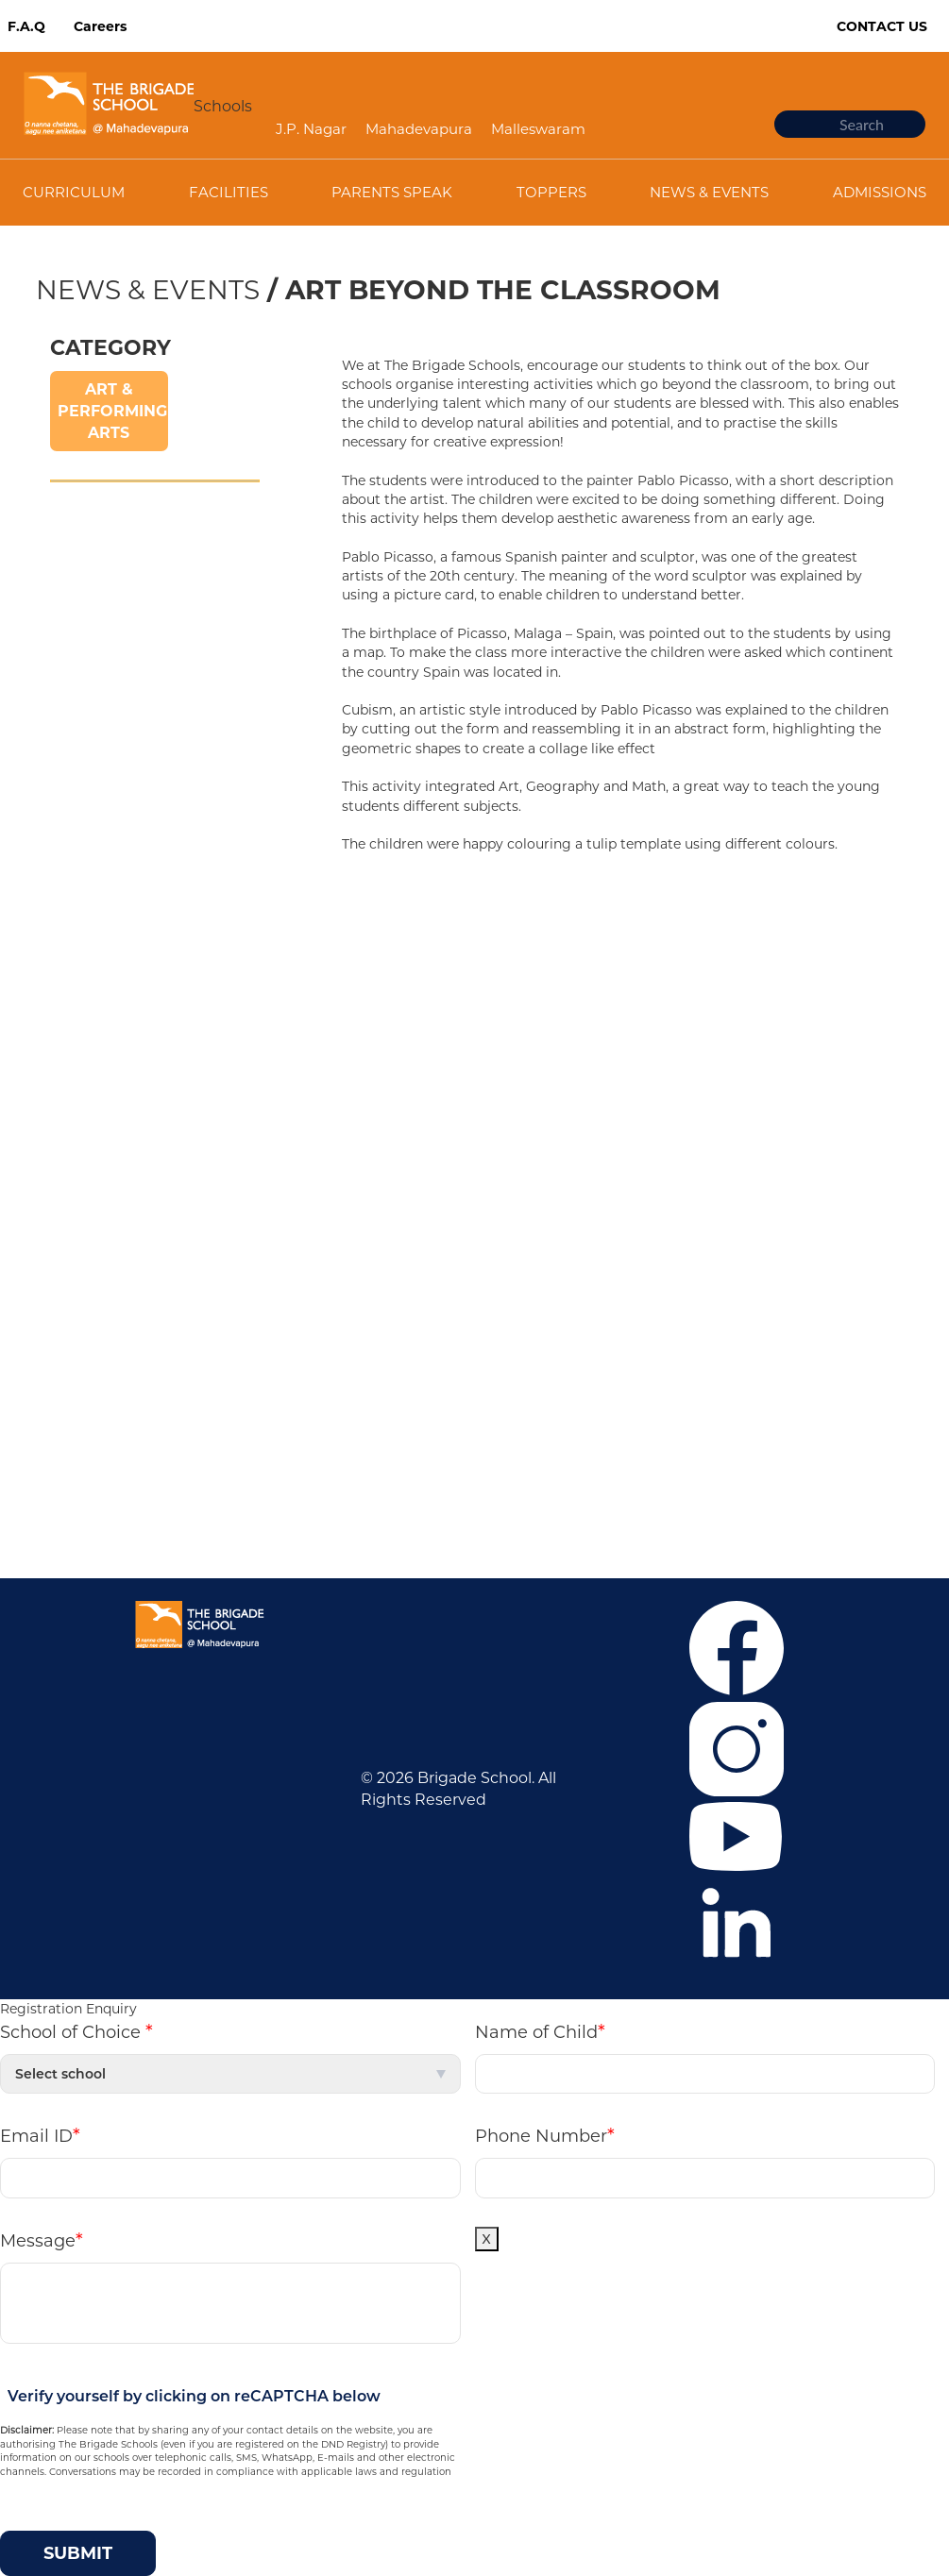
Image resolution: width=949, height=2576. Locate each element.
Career (66, 972)
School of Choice (76, 2031)
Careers (100, 26)
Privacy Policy (92, 1142)
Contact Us (882, 26)
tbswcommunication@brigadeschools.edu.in (709, 1433)
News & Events (148, 290)
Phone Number (545, 2135)
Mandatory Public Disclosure (596, 1462)
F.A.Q (26, 26)
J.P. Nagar (311, 129)
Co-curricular (89, 1057)
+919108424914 (608, 1405)
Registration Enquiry (68, 2008)
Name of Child (540, 2031)
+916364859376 (687, 1377)
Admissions (84, 1028)
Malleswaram (538, 129)
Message (41, 2240)
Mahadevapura (418, 129)
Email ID (40, 2135)
